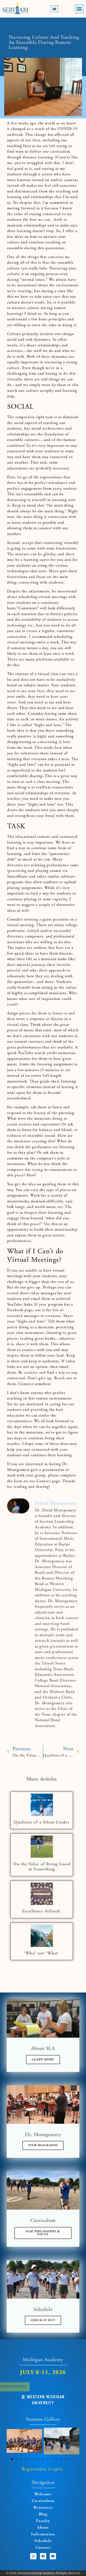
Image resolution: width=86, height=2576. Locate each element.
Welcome (42, 2494)
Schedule (43, 2540)
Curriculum (43, 2500)
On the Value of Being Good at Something (41, 1866)
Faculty (43, 2520)
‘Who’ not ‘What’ (41, 1953)
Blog (43, 2514)
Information (43, 2534)
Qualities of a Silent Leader (42, 1822)
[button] (79, 8)
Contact (43, 2547)
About (43, 2527)
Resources (43, 2507)
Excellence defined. (41, 1911)
